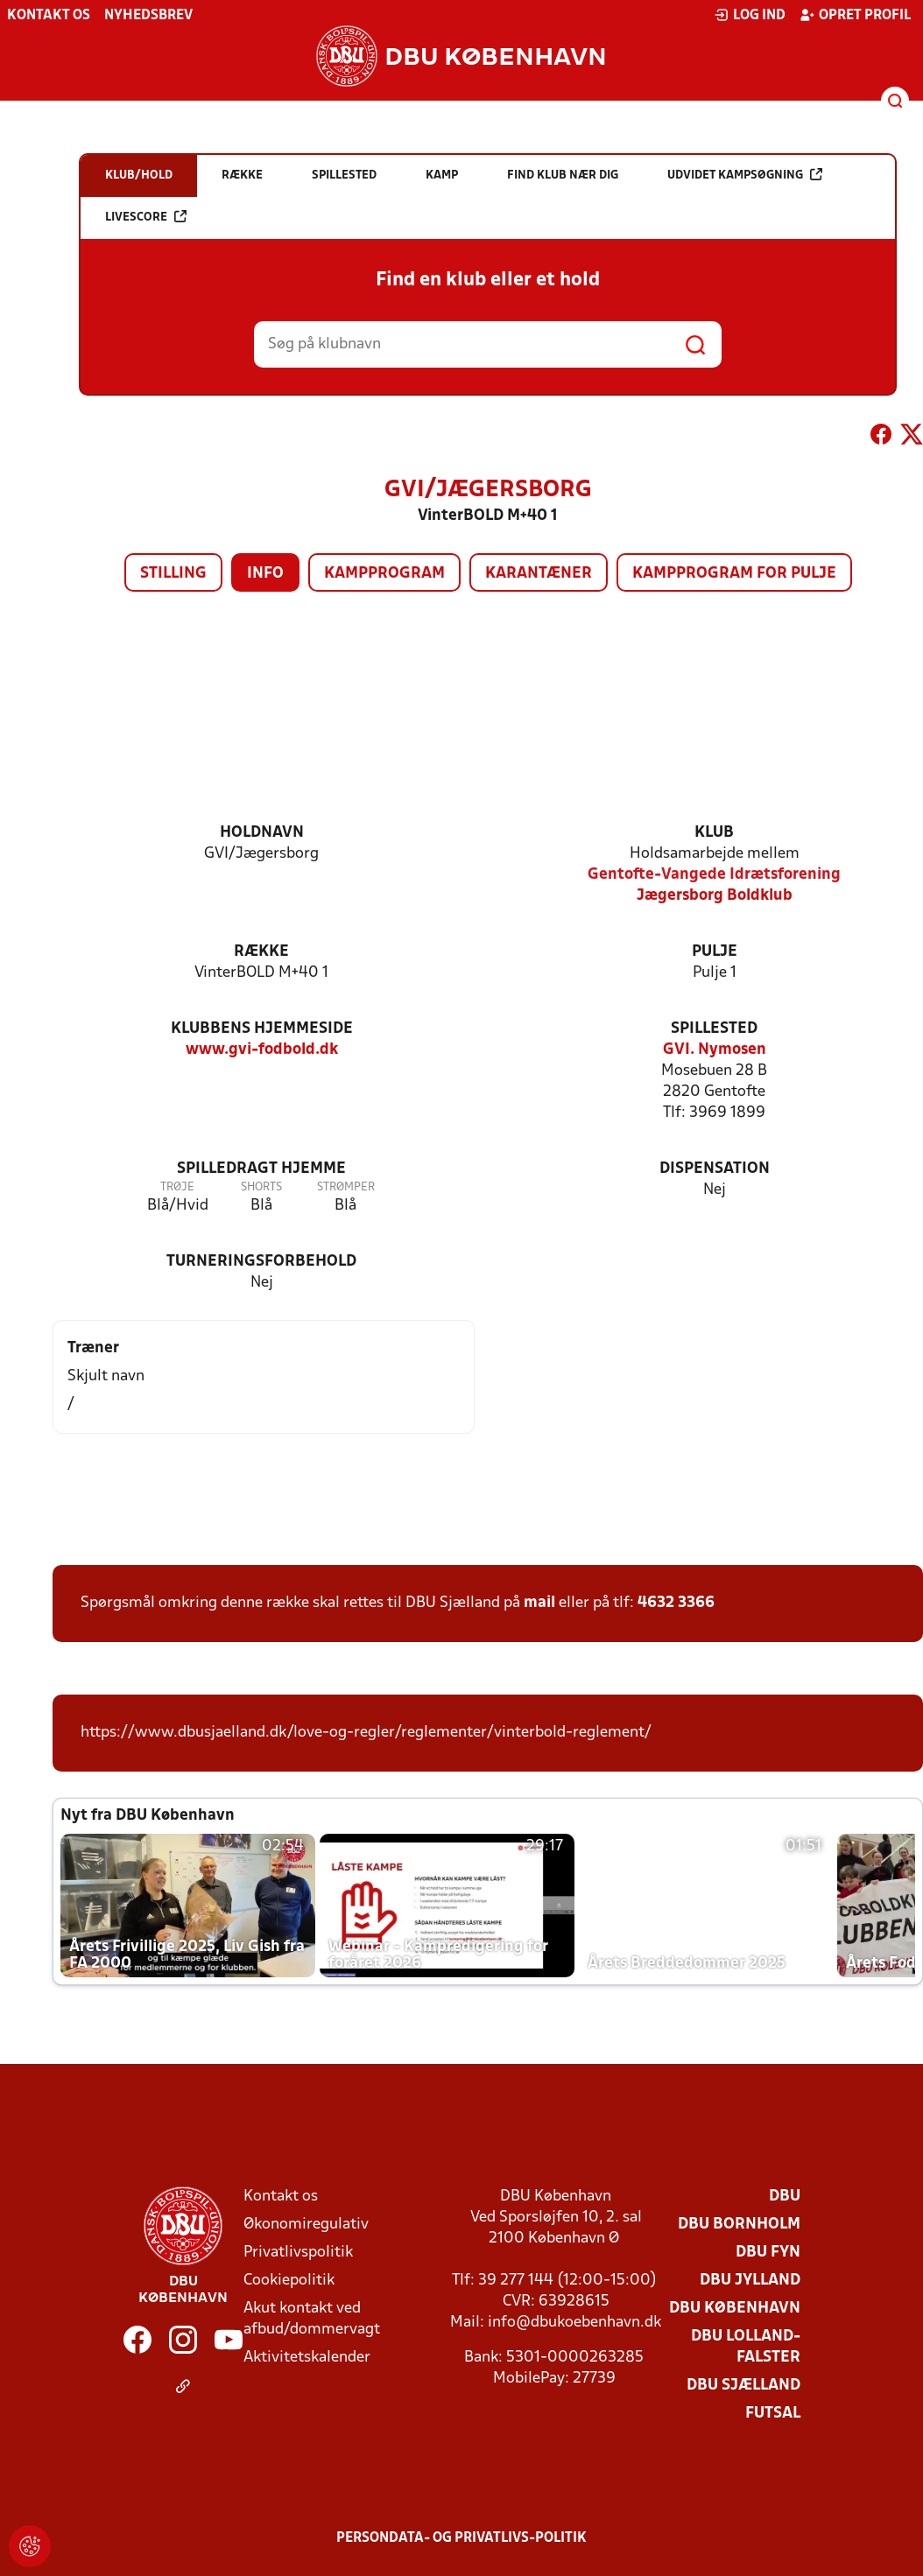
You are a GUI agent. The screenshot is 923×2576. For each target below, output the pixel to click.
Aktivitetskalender (306, 2357)
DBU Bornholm (739, 2224)
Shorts (261, 1187)
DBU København (734, 2308)
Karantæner (538, 573)
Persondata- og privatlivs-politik (461, 2538)
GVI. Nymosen (714, 1049)
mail (539, 1603)
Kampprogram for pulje (734, 573)
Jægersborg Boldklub (715, 895)
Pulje (714, 951)
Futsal (772, 2413)
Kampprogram (384, 573)
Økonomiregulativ (306, 2224)
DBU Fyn (768, 2252)
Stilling (173, 573)
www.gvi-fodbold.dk (262, 1049)
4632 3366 (676, 1603)
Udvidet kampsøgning (744, 174)
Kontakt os (48, 16)
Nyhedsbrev (148, 16)
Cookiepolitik (289, 2280)
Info (265, 573)
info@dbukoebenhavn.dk (574, 2322)
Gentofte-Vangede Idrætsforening (714, 874)
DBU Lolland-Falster (745, 2347)
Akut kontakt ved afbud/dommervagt (311, 2319)
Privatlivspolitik (298, 2252)
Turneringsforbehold (261, 1261)
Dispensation (714, 1169)
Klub (714, 832)
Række (261, 951)
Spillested (714, 1028)
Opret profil (855, 15)
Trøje (177, 1187)
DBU (784, 2196)
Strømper (346, 1187)
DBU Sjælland (743, 2385)
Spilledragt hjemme (261, 1169)
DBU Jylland (750, 2280)
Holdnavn (262, 832)
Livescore (146, 216)
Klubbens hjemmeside (262, 1028)
